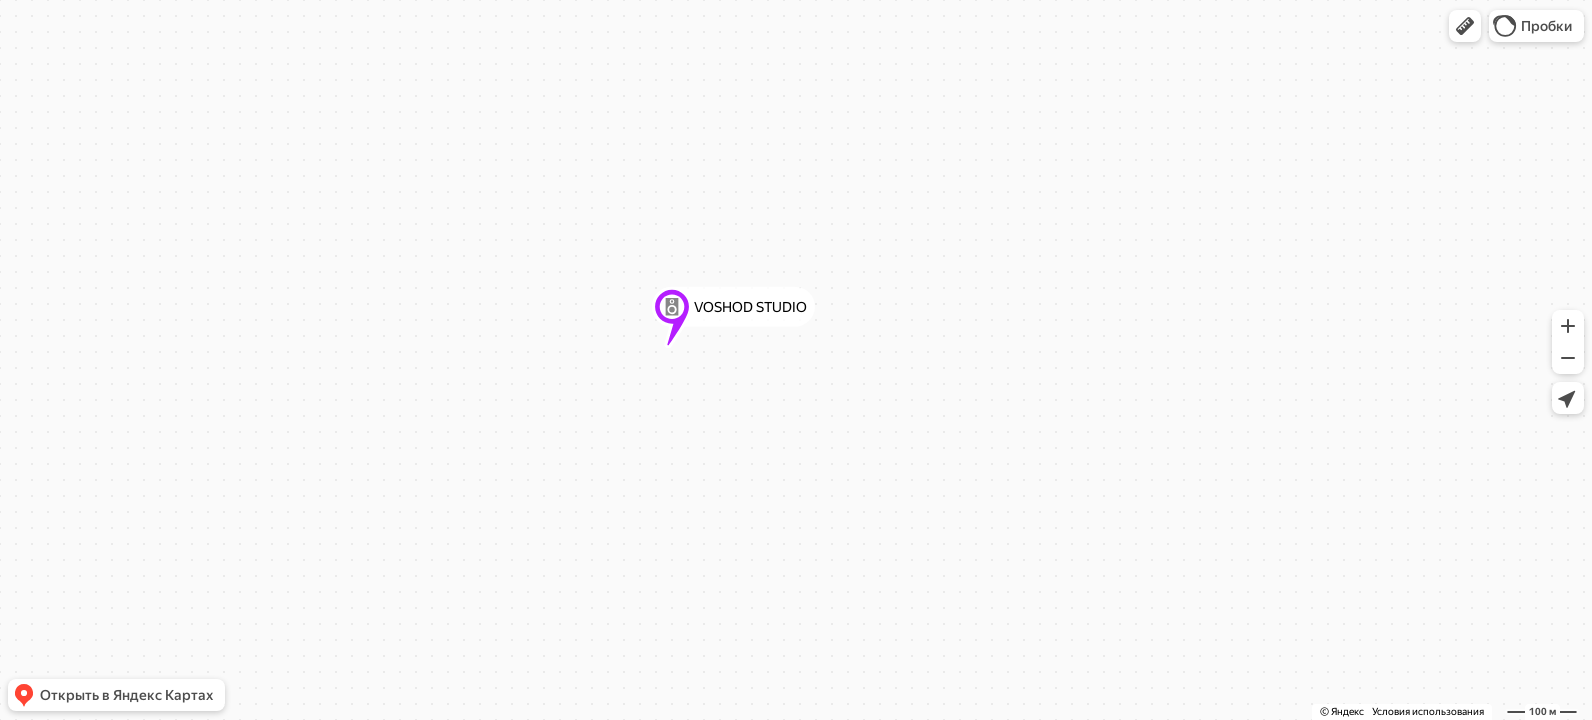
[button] (1465, 26)
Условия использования (1428, 711)
